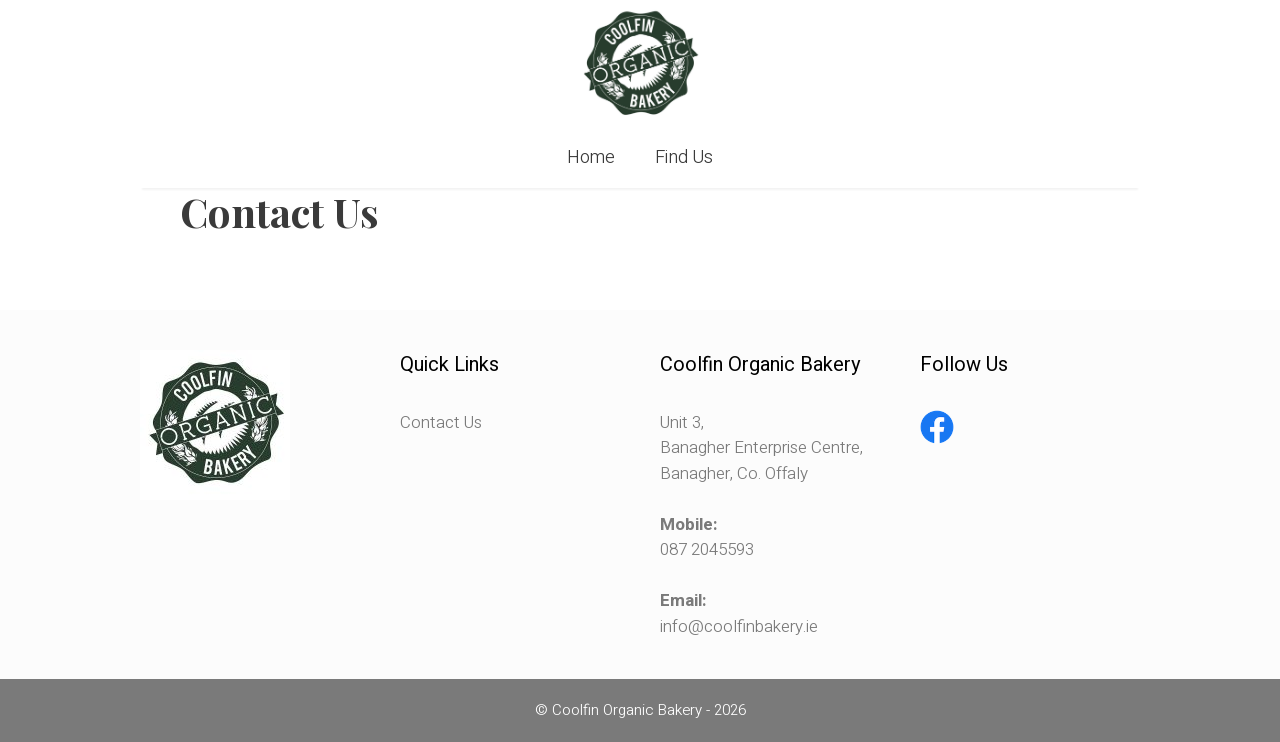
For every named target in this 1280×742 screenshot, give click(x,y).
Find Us (684, 157)
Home (591, 157)
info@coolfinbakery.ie (739, 626)
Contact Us (441, 422)
